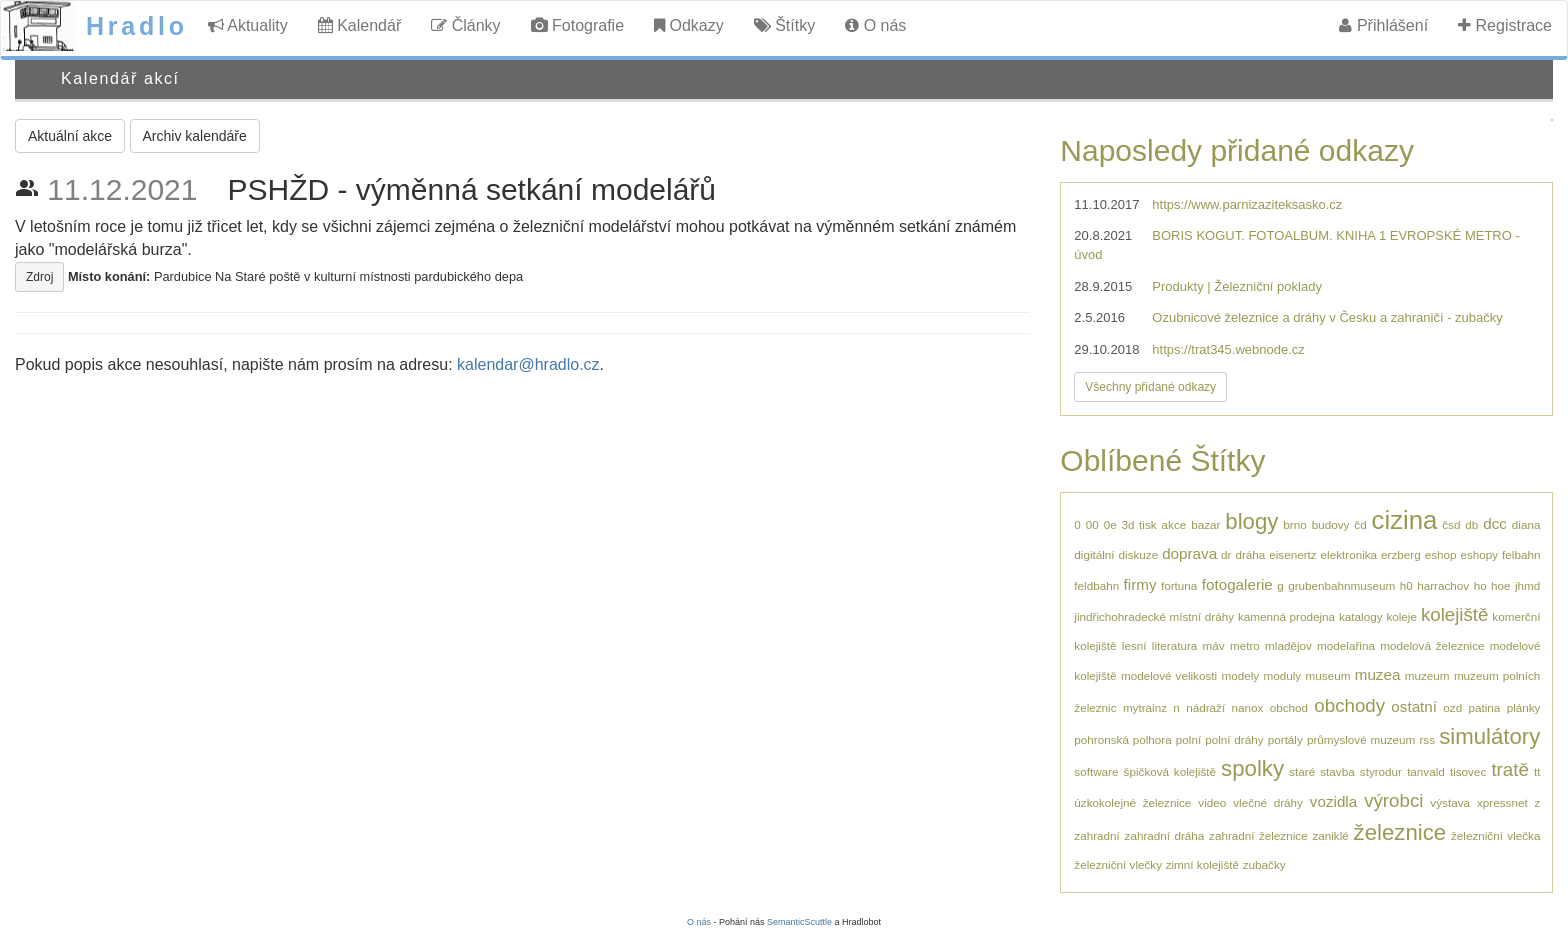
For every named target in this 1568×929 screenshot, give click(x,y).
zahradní (1096, 835)
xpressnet (1502, 802)
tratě (1509, 769)
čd (1360, 524)
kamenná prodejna (1286, 616)
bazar (1205, 524)
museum (1328, 675)
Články (465, 25)
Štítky (784, 25)
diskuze (1139, 554)
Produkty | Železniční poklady (1237, 286)
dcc (1495, 523)
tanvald (1426, 771)
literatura (1174, 645)
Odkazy (689, 25)
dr (1226, 554)
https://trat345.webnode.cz (1228, 349)
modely (1240, 675)
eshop (1441, 554)
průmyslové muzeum (1361, 739)
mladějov (1288, 645)
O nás (875, 25)
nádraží (1205, 707)
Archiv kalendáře (195, 136)
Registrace (1505, 25)
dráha (1250, 554)
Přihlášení (1383, 25)
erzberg (1401, 554)
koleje (1401, 616)
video (1212, 802)
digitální (1094, 554)
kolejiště (1455, 614)
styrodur (1381, 771)
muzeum (1427, 675)
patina (1484, 707)
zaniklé (1330, 835)
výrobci (1393, 800)
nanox (1247, 707)
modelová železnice (1432, 645)
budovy (1331, 524)
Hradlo (137, 26)
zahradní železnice (1258, 835)
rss (1427, 739)
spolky (1252, 768)
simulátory (1489, 736)
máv (1214, 645)
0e (1110, 524)
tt (1537, 771)
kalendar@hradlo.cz (528, 364)
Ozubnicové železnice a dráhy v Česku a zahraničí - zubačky (1327, 317)
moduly (1283, 675)
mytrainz (1145, 707)
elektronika (1349, 554)
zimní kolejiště (1202, 864)
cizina (1405, 520)
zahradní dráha (1165, 835)
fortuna (1179, 585)
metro (1245, 645)
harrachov (1443, 585)
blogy (1251, 521)
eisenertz (1292, 554)
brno (1294, 524)
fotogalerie (1237, 584)
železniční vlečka (1495, 835)
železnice (1400, 832)
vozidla (1333, 801)
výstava (1450, 802)
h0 (1406, 585)
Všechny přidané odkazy (1150, 387)
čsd (1451, 524)
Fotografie (577, 25)
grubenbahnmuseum (1341, 585)
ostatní (1414, 706)
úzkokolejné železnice (1132, 802)
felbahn (1521, 554)
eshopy (1479, 554)
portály (1285, 739)
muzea (1378, 674)
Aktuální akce (70, 136)
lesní (1134, 645)
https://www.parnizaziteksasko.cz (1247, 204)
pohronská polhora (1122, 739)
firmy (1140, 584)
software (1096, 771)
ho (1480, 585)
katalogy (1361, 616)
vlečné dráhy (1268, 802)
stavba (1337, 771)
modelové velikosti (1169, 675)
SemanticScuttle (799, 922)
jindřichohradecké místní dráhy (1154, 616)
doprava (1189, 553)
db (1471, 524)
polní (1188, 739)
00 (1092, 524)
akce (1174, 524)
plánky (1524, 707)
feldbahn (1096, 585)
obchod (1289, 707)
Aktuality (248, 25)
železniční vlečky (1118, 864)
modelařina (1346, 645)
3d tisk (1139, 524)
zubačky (1264, 864)
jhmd (1527, 585)
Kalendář (360, 25)
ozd (1452, 707)
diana (1526, 524)
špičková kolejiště (1170, 771)
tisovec (1468, 771)
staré (1302, 771)
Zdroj (39, 277)
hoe (1501, 585)
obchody (1349, 705)
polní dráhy (1234, 739)
